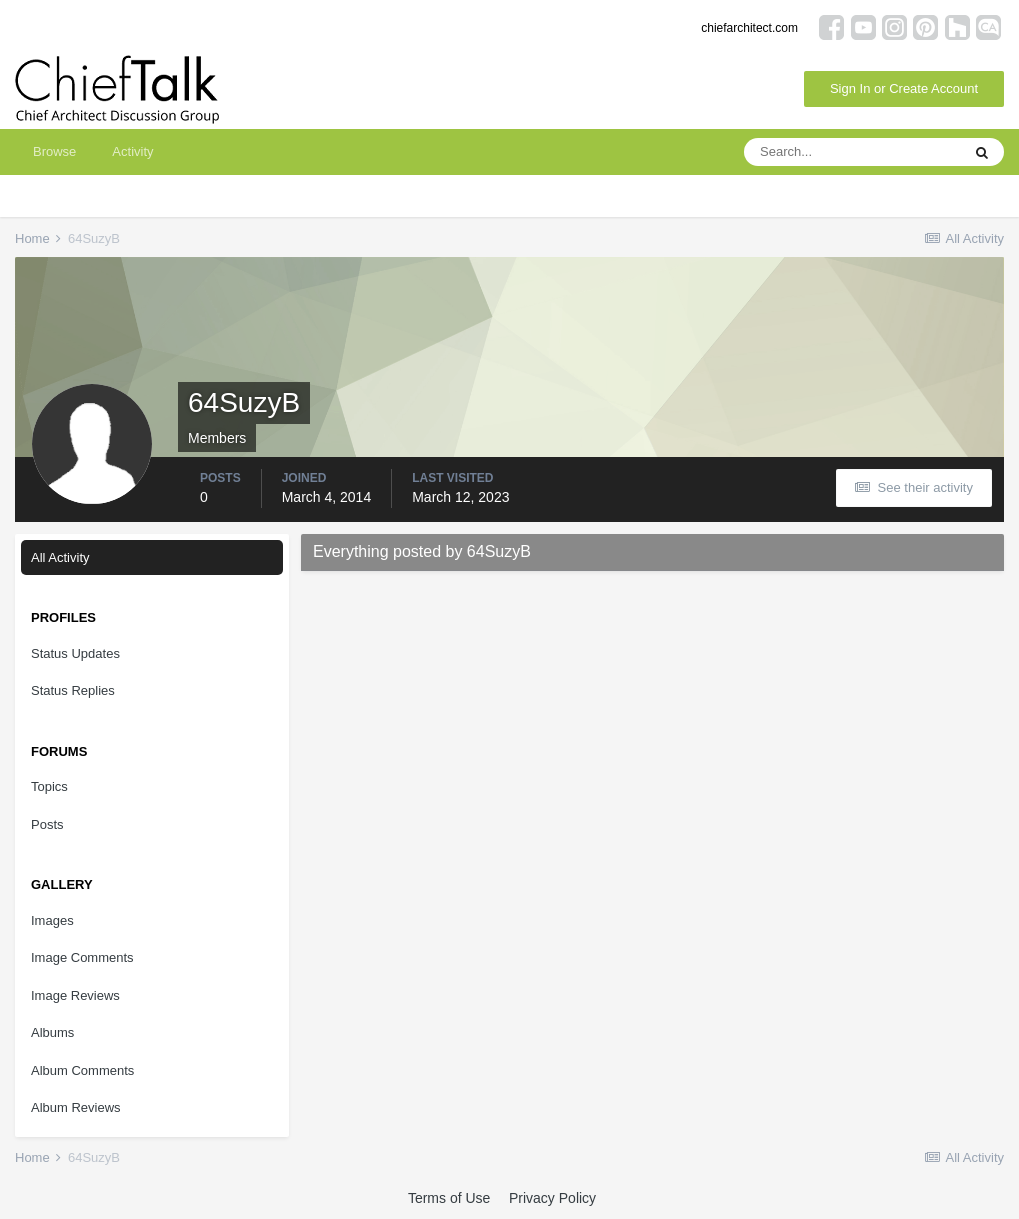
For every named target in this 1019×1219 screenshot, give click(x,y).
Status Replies (73, 690)
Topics (49, 786)
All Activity (60, 557)
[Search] (852, 152)
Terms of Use (449, 1198)
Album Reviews (76, 1107)
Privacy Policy (552, 1198)
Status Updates (75, 653)
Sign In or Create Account (904, 88)
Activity (132, 151)
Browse (54, 151)
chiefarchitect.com (749, 28)
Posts (47, 824)
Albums (52, 1032)
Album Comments (82, 1070)
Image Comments (82, 957)
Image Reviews (75, 995)
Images (52, 920)
